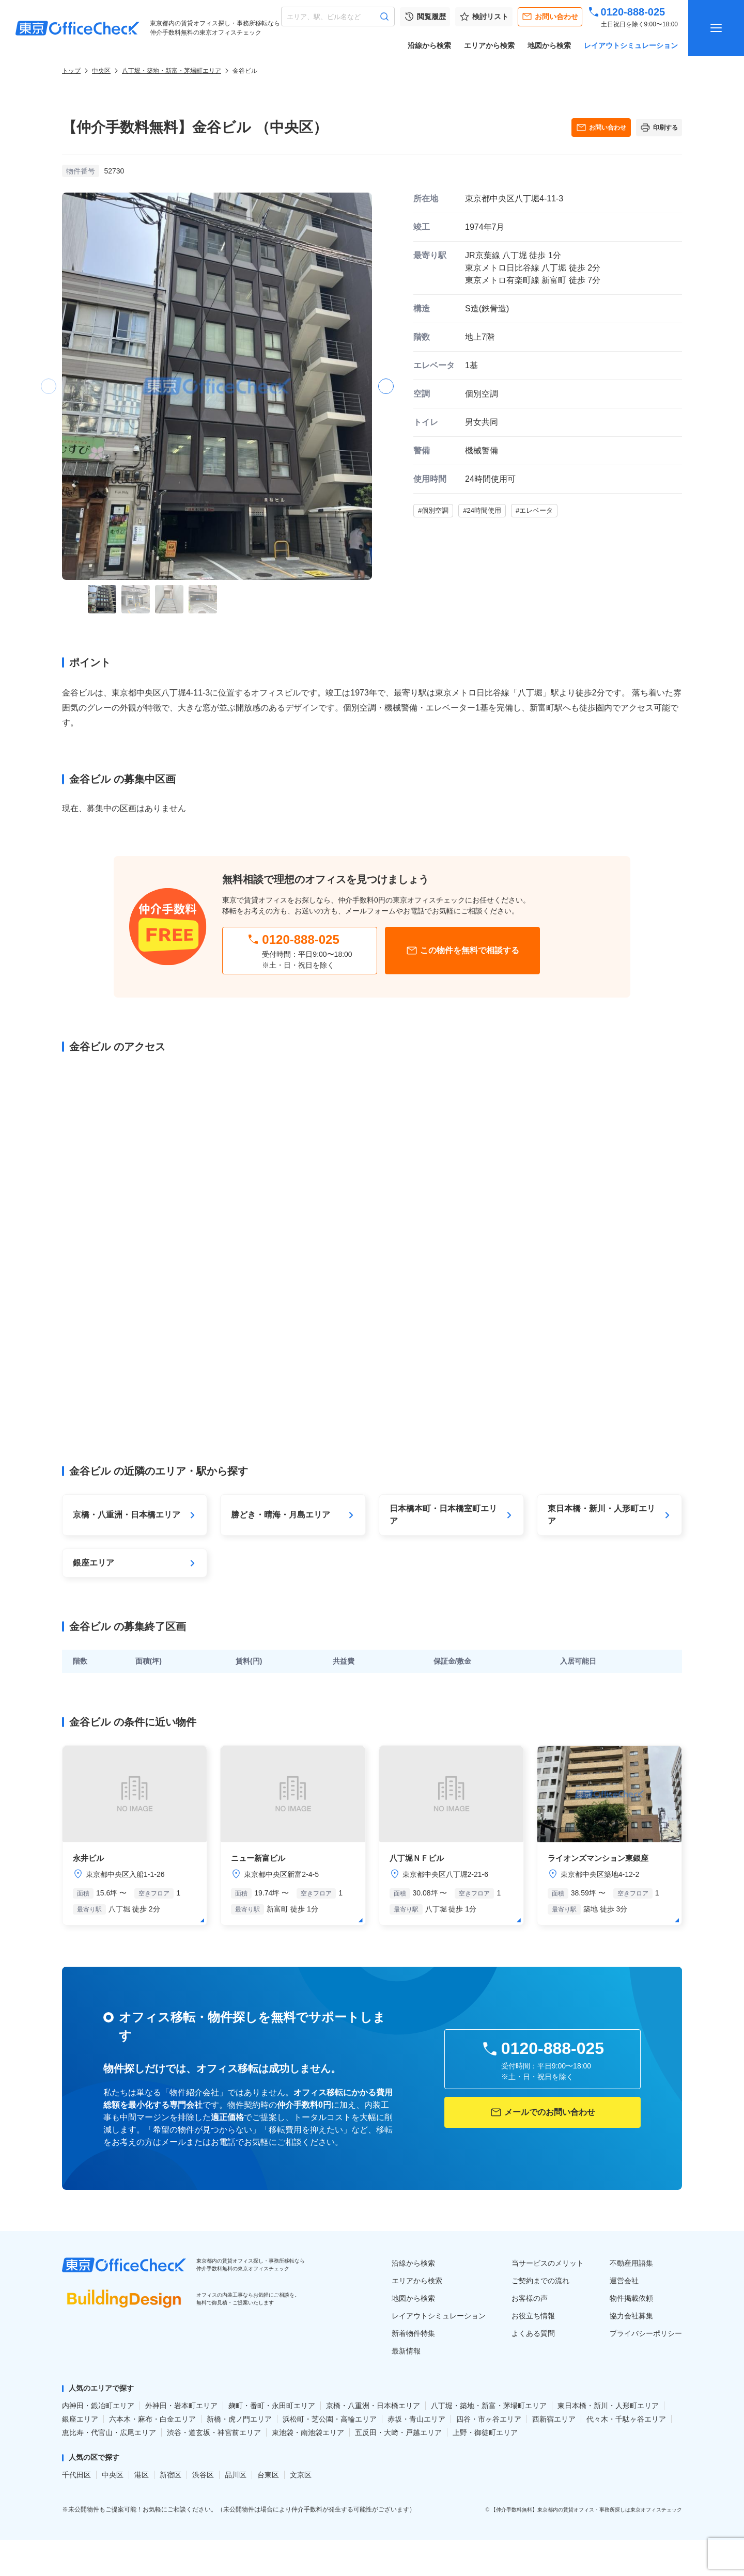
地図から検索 (549, 45)
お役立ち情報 (533, 2316)
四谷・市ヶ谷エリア (488, 2419)
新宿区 (170, 2475)
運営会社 (624, 2281)
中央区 (101, 70)
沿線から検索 (429, 45)
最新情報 (406, 2351)
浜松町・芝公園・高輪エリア (330, 2419)
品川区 (235, 2475)
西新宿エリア (554, 2419)
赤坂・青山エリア (416, 2419)
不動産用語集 (631, 2263)
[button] (386, 386)
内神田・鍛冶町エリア (98, 2405)
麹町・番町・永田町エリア (271, 2405)
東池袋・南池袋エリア (308, 2432)
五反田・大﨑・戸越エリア (398, 2432)
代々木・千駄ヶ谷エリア (626, 2419)
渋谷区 (203, 2475)
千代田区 (76, 2475)
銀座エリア (80, 2419)
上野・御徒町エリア (485, 2432)
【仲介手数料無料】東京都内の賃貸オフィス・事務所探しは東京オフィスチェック (586, 2509)
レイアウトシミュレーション (631, 45)
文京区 (301, 2475)
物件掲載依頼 (631, 2298)
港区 (141, 2475)
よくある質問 (533, 2333)
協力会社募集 (631, 2316)
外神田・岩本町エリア (181, 2405)
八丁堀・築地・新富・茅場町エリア (171, 70)
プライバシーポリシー (646, 2333)
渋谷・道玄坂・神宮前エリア (214, 2432)
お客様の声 (530, 2298)
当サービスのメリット (548, 2263)
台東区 (268, 2475)
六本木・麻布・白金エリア (152, 2419)
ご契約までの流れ (540, 2281)
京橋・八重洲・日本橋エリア (373, 2405)
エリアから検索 (489, 45)
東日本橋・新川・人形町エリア (608, 2405)
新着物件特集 (413, 2333)
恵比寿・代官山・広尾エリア (109, 2432)
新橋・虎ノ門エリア (239, 2419)
